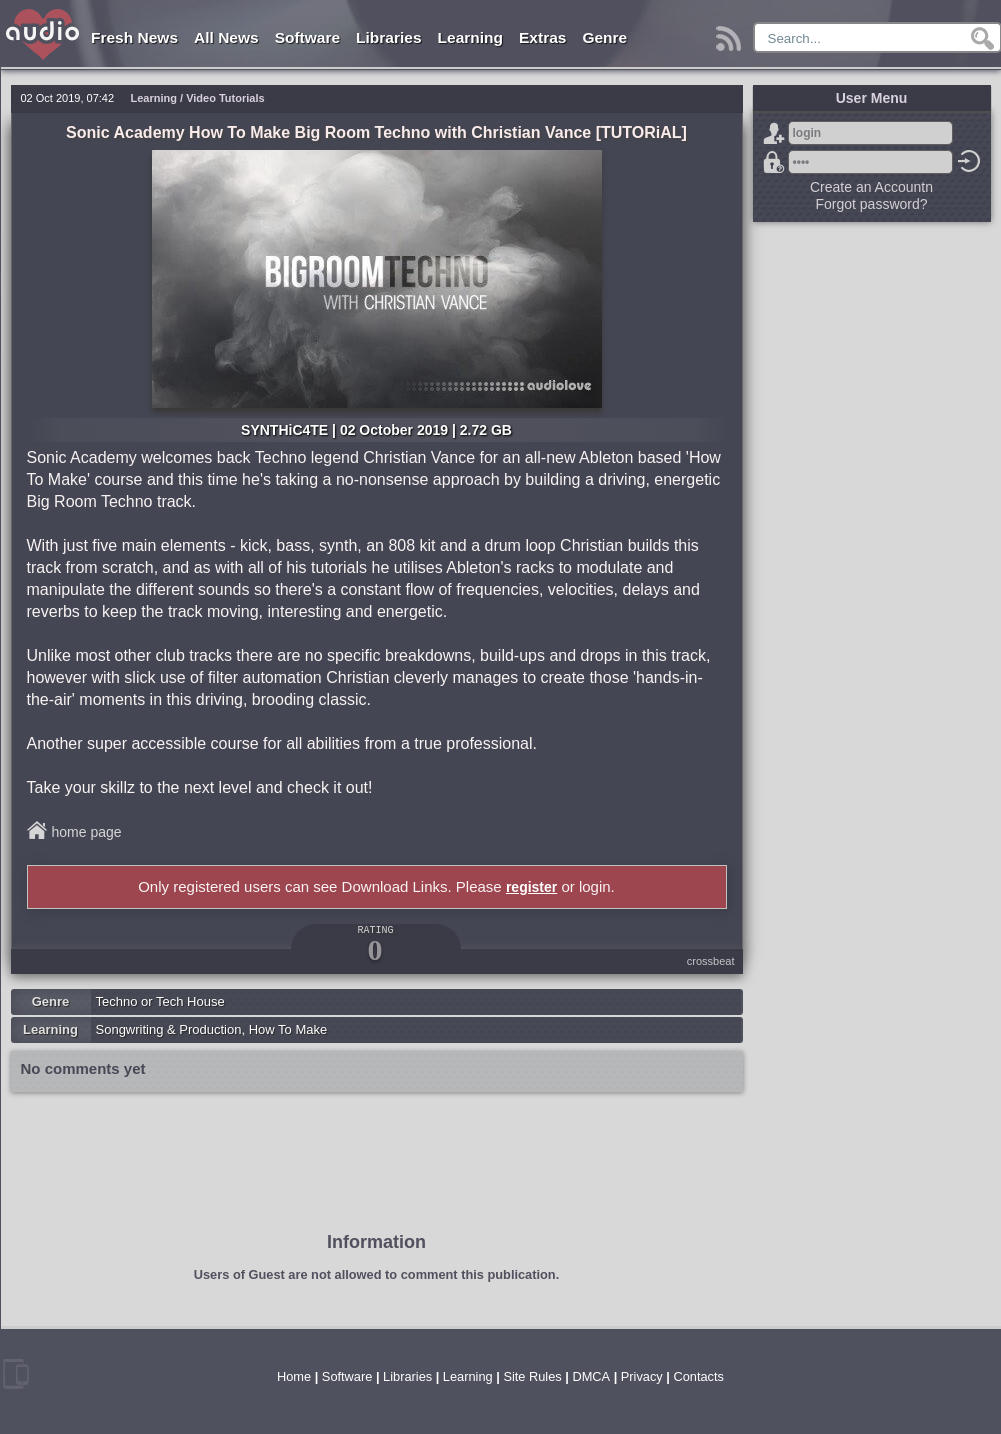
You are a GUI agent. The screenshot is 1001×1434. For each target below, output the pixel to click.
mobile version (16, 1374)
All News (226, 37)
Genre (604, 37)
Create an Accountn (871, 187)
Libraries (388, 37)
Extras (542, 37)
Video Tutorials (225, 98)
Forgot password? (774, 162)
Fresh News (134, 37)
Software (307, 37)
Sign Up (774, 133)
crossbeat (711, 961)
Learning (470, 37)
